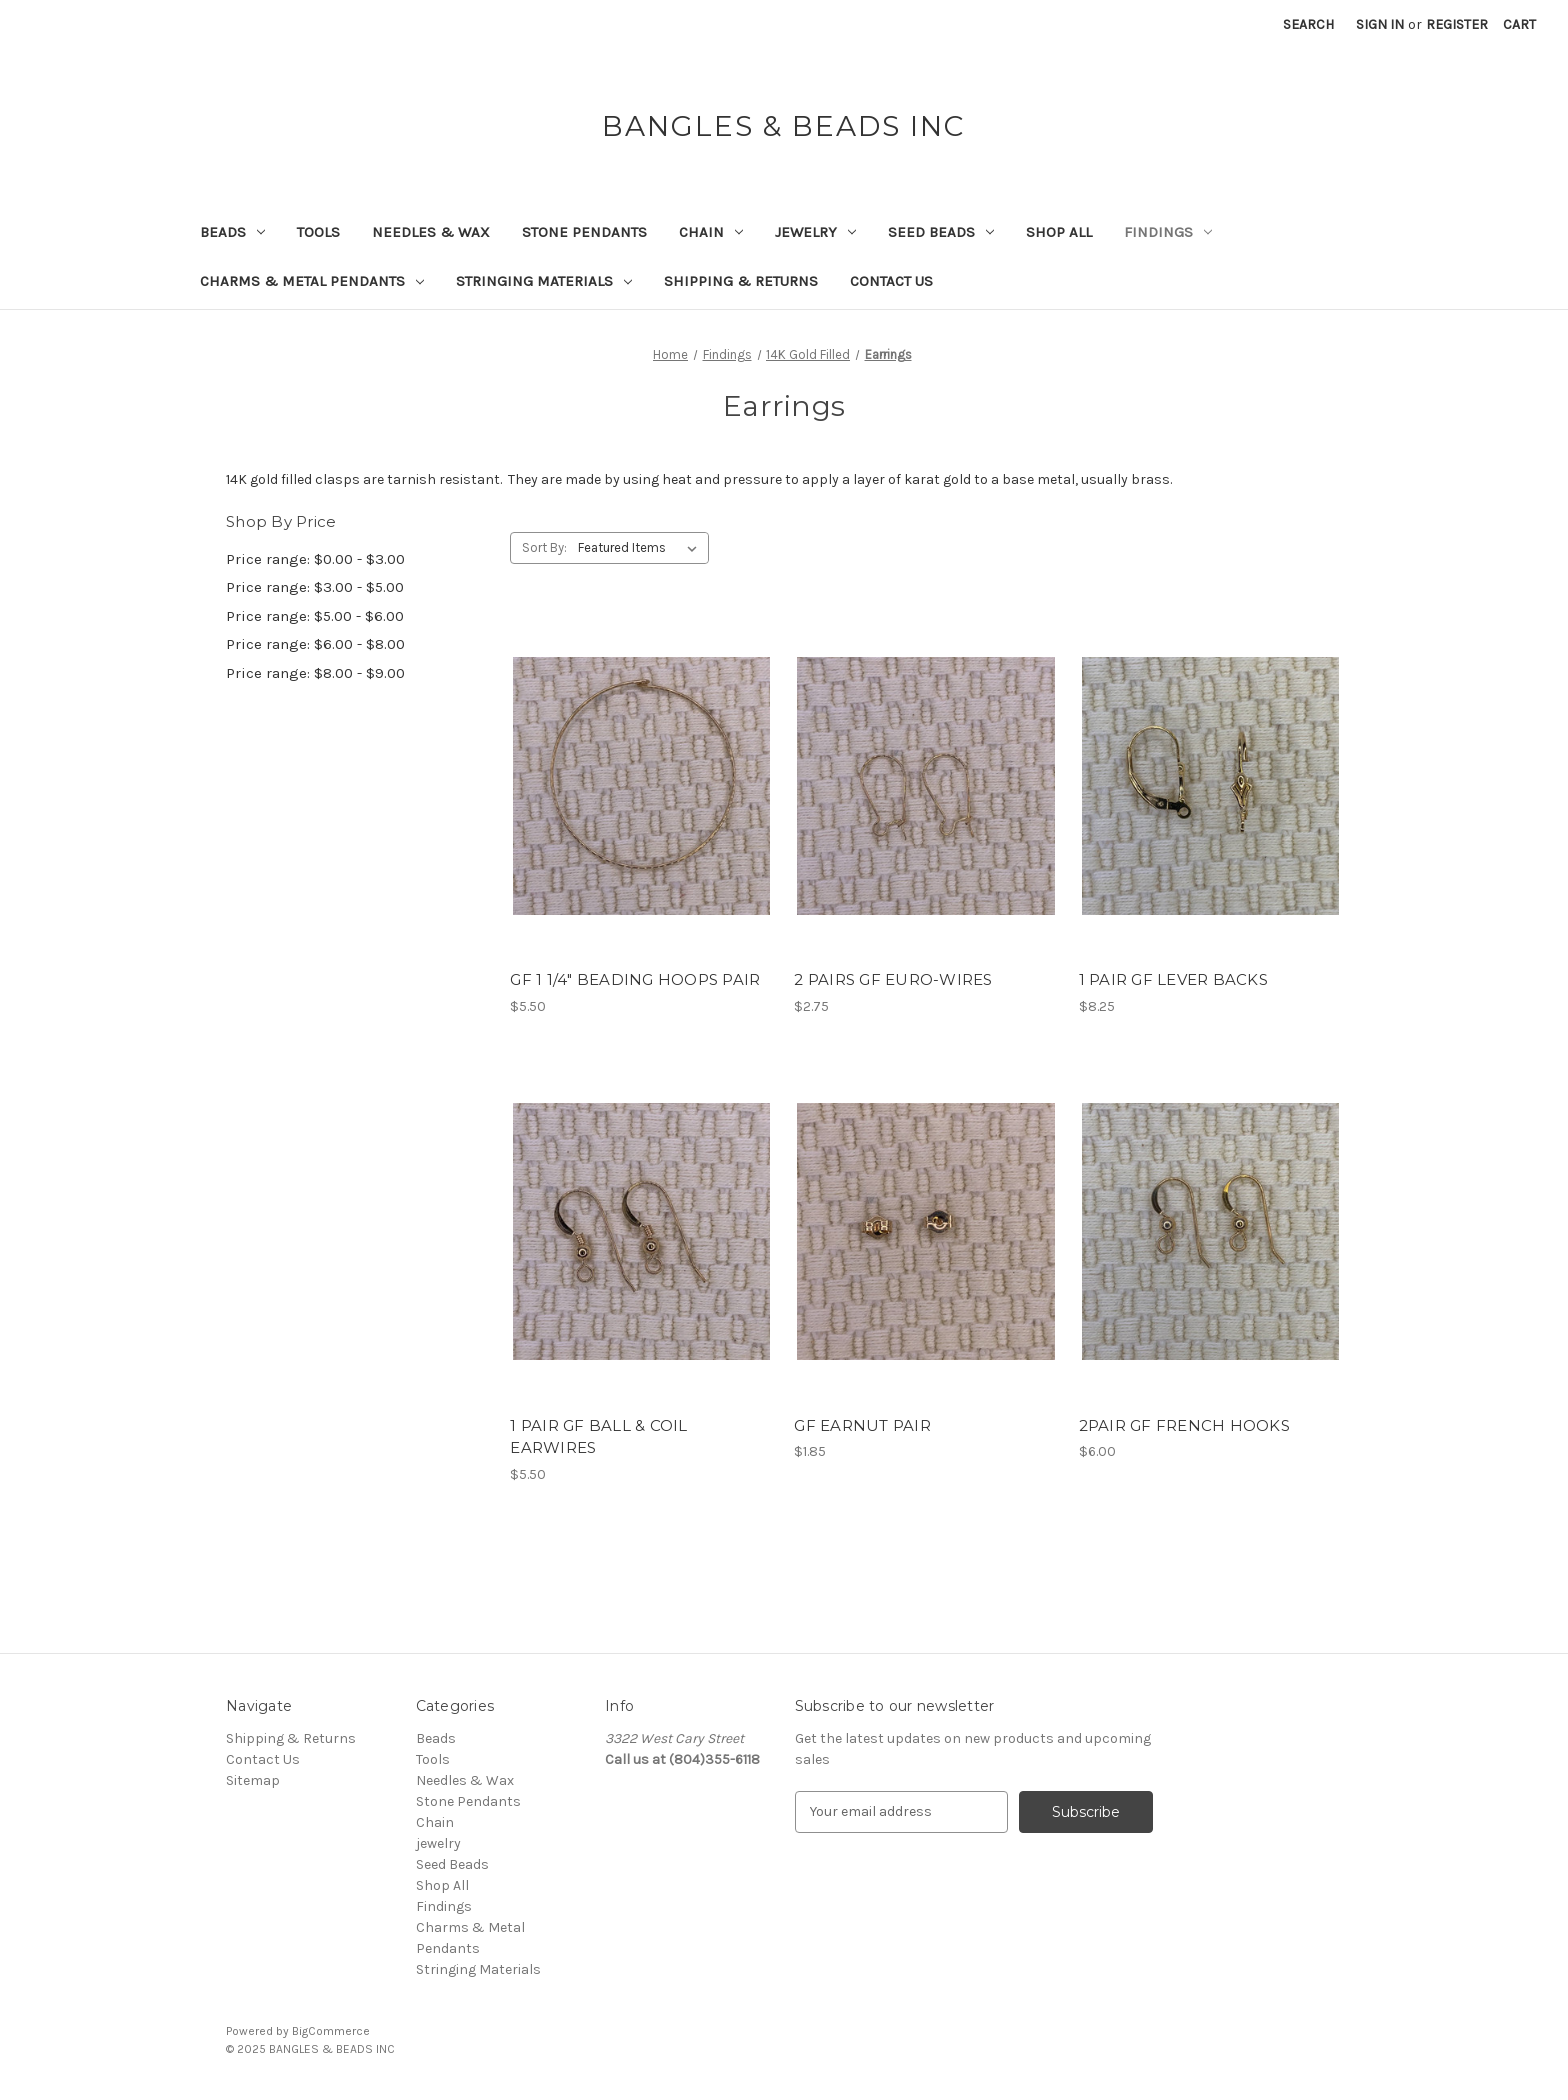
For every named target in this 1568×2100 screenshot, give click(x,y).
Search (1308, 24)
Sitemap (253, 1780)
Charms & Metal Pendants (312, 281)
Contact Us (891, 281)
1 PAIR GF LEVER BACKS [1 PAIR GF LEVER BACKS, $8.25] (1173, 979)
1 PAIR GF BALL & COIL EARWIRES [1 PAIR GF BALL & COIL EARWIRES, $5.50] (598, 1437)
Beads (232, 232)
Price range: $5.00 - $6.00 (315, 616)
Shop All (1059, 232)
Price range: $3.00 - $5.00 (315, 587)
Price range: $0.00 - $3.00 (315, 559)
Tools (318, 232)
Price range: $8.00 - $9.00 (315, 673)
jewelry (815, 232)
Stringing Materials (544, 281)
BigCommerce (331, 2031)
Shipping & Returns (741, 281)
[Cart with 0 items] (1519, 24)
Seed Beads (941, 232)
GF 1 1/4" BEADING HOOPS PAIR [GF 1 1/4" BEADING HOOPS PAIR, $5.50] (635, 979)
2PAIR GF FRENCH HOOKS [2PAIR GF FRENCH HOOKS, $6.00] (1184, 1425)
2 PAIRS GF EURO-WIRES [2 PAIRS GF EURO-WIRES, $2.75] (893, 979)
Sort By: (544, 547)
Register (1457, 24)
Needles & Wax (431, 232)
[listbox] (641, 548)
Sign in (1380, 24)
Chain (711, 232)
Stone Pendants (584, 232)
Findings (1168, 232)
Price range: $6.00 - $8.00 (315, 644)
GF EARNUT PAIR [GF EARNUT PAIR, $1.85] (862, 1425)
